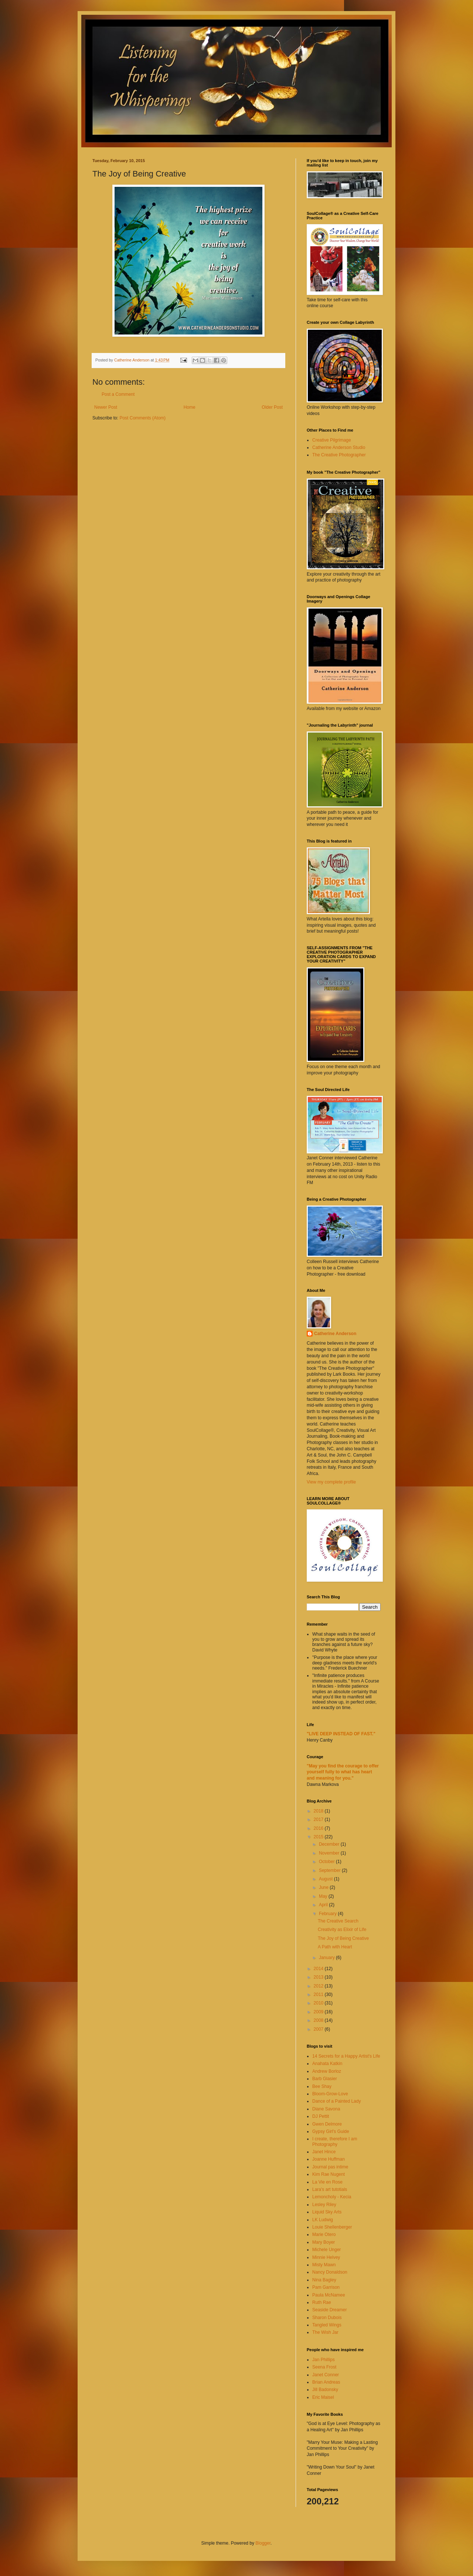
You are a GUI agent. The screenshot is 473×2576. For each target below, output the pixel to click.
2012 (319, 1986)
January (327, 1957)
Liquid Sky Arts (326, 2212)
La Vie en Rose (327, 2182)
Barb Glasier (324, 2078)
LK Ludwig (322, 2219)
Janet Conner (325, 2374)
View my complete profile (331, 1482)
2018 (319, 1811)
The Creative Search (338, 1921)
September (330, 1870)
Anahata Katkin (327, 2063)
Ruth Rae (321, 2302)
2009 (319, 2011)
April (324, 1904)
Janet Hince (324, 2151)
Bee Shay (321, 2086)
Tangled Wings (326, 2325)
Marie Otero (324, 2234)
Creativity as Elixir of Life (342, 1929)
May (324, 1896)
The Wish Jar (325, 2332)
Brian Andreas (326, 2382)
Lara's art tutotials (329, 2189)
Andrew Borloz (326, 2071)
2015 (319, 1836)
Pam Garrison (326, 2287)
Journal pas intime (330, 2166)
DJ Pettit (320, 2116)
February (328, 1913)
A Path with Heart (335, 1946)
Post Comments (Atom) (142, 418)
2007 (319, 2029)
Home (189, 407)
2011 (319, 1994)
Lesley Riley (324, 2204)
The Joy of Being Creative (343, 1938)
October (327, 1861)
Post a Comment (118, 394)
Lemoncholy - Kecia (331, 2196)
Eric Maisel (323, 2397)
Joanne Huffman (328, 2159)
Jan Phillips (323, 2359)
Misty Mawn (324, 2264)
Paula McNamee (328, 2295)
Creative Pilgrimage (331, 440)
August (326, 1879)
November (330, 1853)
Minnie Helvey (326, 2257)
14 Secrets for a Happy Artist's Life (346, 2056)
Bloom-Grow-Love (330, 2093)
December (330, 1844)
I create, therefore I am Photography (334, 2141)
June (324, 1887)
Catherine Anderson (335, 1333)
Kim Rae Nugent (328, 2174)
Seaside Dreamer (329, 2309)
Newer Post (105, 407)
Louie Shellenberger (332, 2227)
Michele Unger (326, 2249)
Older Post (272, 407)
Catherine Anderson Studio (338, 447)
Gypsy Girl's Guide (330, 2131)
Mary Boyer (323, 2242)
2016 (319, 1828)
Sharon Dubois (326, 2317)
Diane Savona (326, 2109)
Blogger (262, 2543)
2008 (319, 2020)
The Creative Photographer (339, 454)
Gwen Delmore (327, 2124)
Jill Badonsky (325, 2389)
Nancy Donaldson (329, 2272)
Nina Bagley (324, 2279)
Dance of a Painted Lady (336, 2101)
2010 (319, 2003)
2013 (319, 1977)
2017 (319, 1819)
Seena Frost (324, 2367)
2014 (319, 1968)
